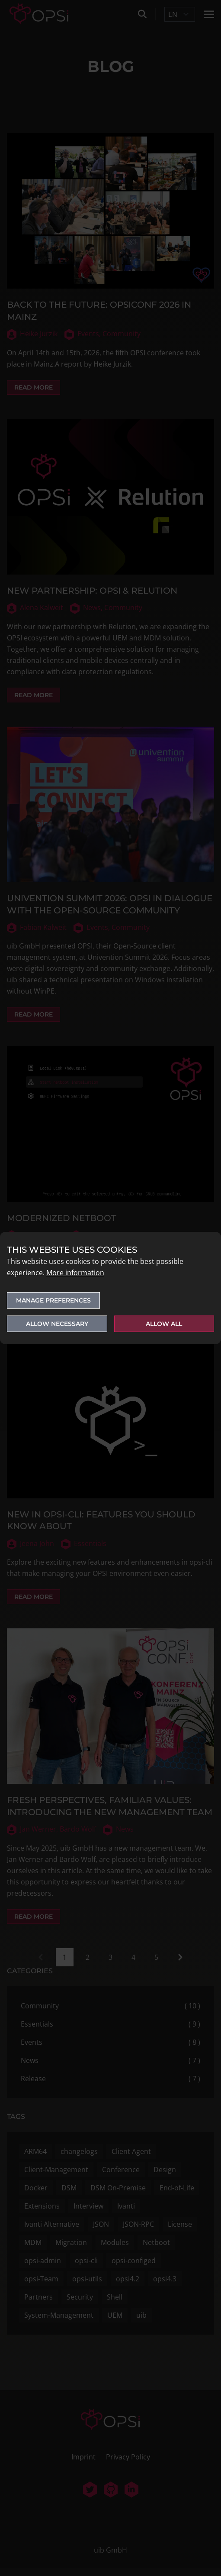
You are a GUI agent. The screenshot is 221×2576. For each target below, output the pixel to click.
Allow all (164, 1324)
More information (75, 1272)
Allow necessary (57, 1324)
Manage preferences (53, 1300)
